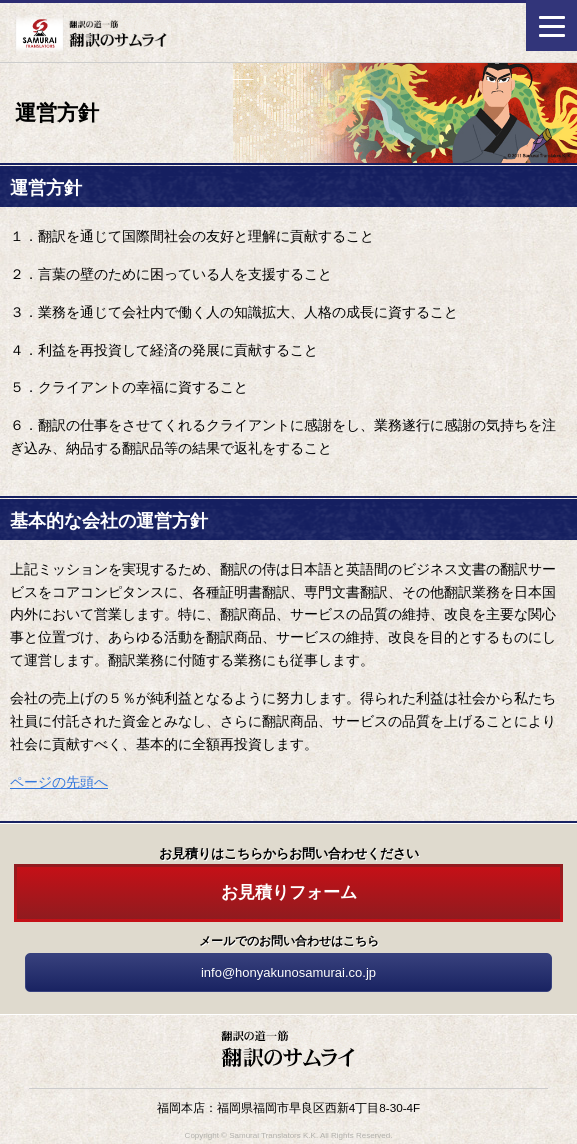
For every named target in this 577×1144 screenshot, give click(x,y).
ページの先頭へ (59, 782)
